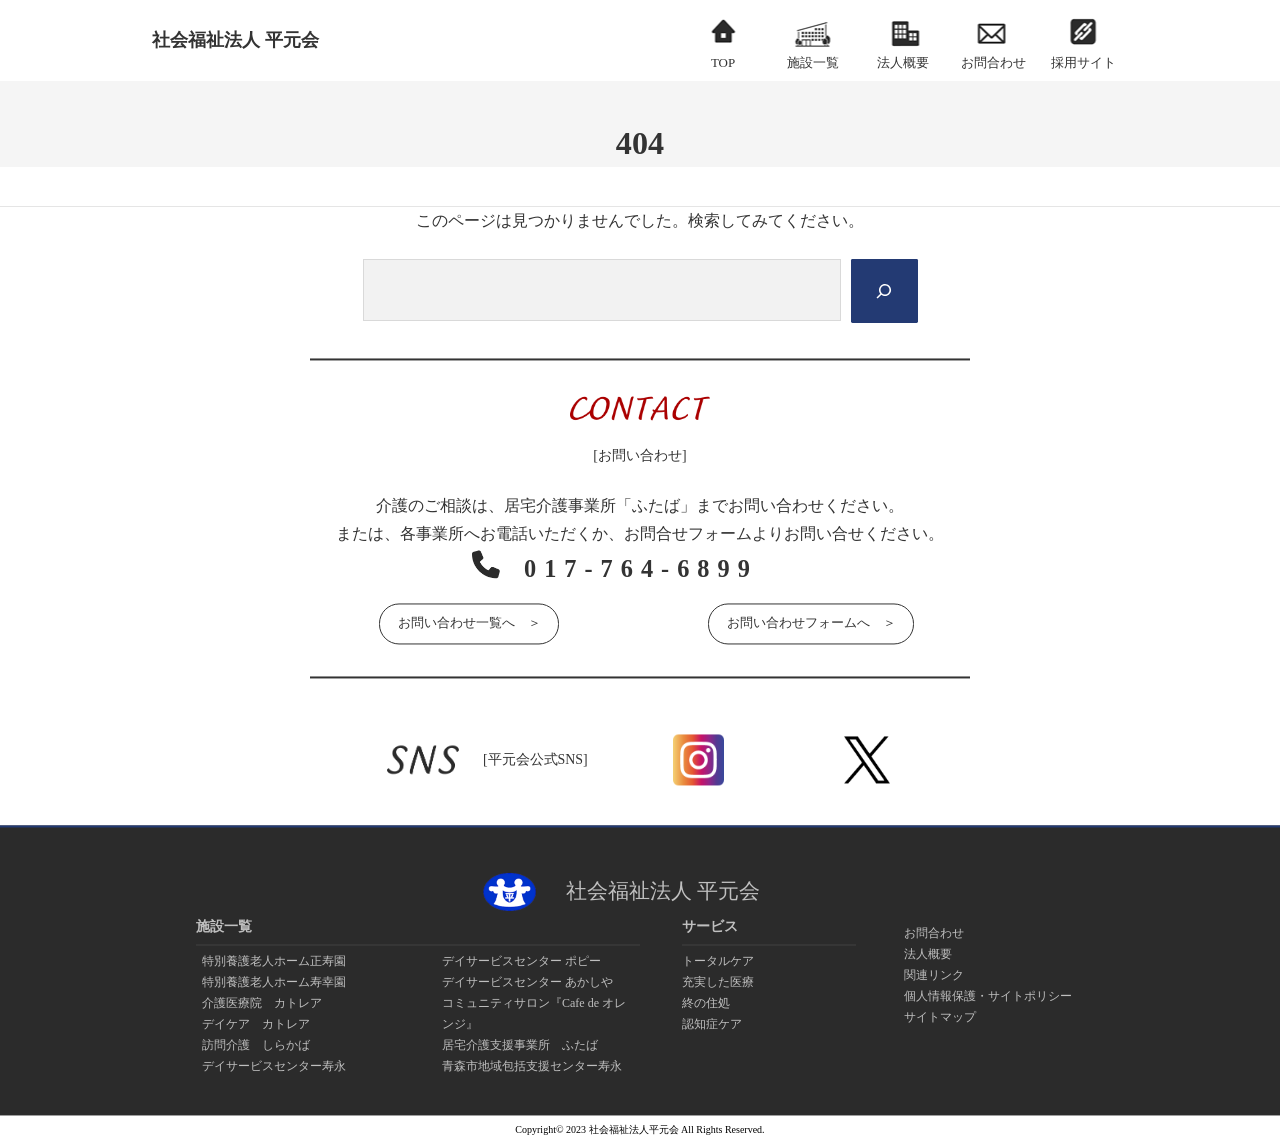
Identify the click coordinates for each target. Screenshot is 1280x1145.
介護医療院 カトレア (262, 1003)
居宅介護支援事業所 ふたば (520, 1045)
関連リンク (934, 975)
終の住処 (706, 1003)
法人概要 (928, 954)
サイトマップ (940, 1017)
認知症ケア (712, 1024)
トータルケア (718, 961)
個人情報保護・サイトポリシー (988, 996)
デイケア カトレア (256, 1024)
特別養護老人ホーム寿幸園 (274, 982)
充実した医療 (718, 982)
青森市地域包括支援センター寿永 (532, 1066)
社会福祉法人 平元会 (235, 40)
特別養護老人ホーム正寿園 (274, 961)
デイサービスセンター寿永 (274, 1066)
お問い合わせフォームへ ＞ (811, 621)
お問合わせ (934, 933)
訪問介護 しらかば (256, 1045)
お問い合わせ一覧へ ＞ (469, 621)
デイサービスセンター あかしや (527, 982)
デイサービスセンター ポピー (521, 961)
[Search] (882, 291)
